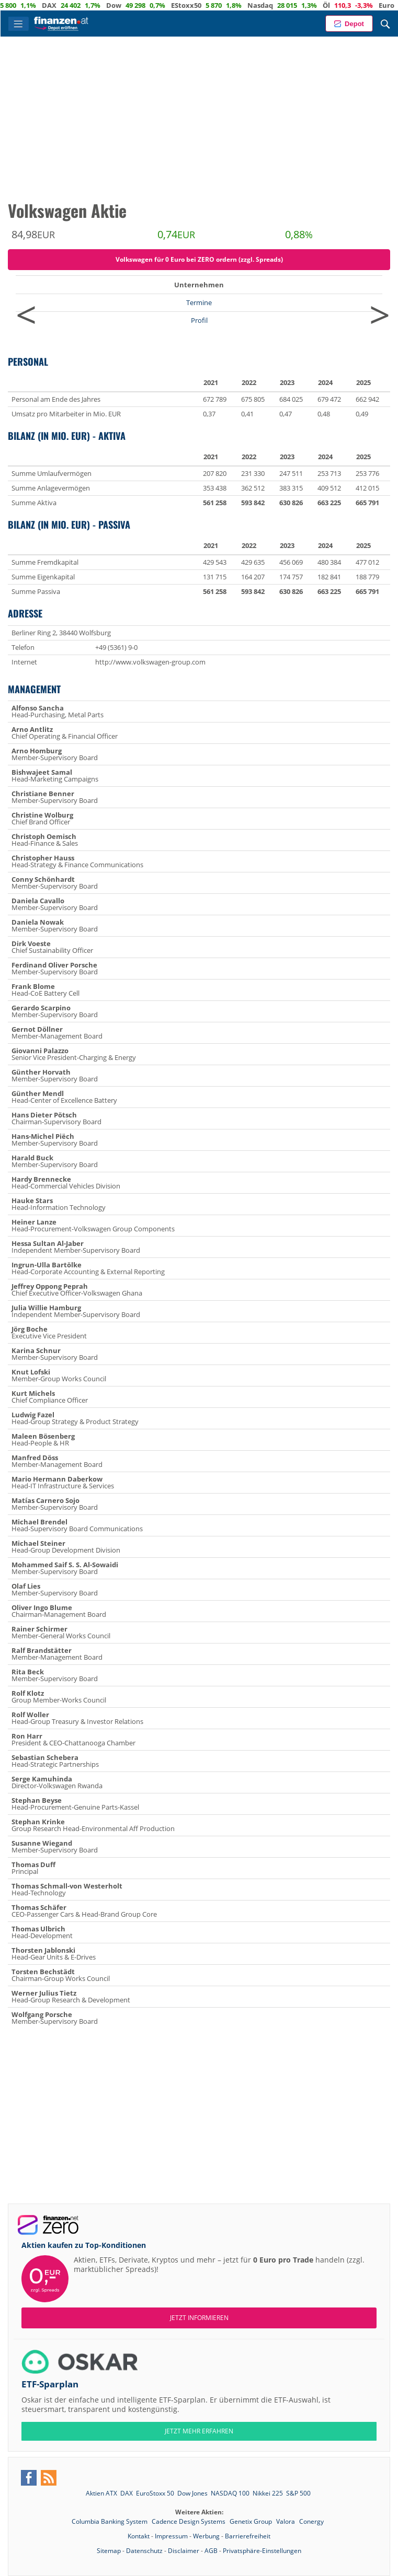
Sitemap (109, 2550)
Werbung (206, 2536)
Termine (199, 302)
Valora (286, 2521)
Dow (159, 5)
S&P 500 (298, 2493)
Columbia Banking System (110, 2521)
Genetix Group (252, 2521)
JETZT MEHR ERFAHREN (199, 2431)
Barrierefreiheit (247, 2536)
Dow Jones (192, 2493)
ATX (35, 5)
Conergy (311, 2521)
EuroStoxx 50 (155, 2493)
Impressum (171, 2536)
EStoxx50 (232, 5)
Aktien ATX (101, 2493)
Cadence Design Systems (189, 2521)
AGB (211, 2550)
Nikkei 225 (268, 2493)
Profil (199, 320)
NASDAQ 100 (230, 2493)
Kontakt (139, 2536)
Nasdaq (306, 5)
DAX (95, 5)
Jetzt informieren (199, 2317)
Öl (372, 5)
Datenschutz (144, 2550)
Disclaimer (183, 2550)
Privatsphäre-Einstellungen (262, 2550)
